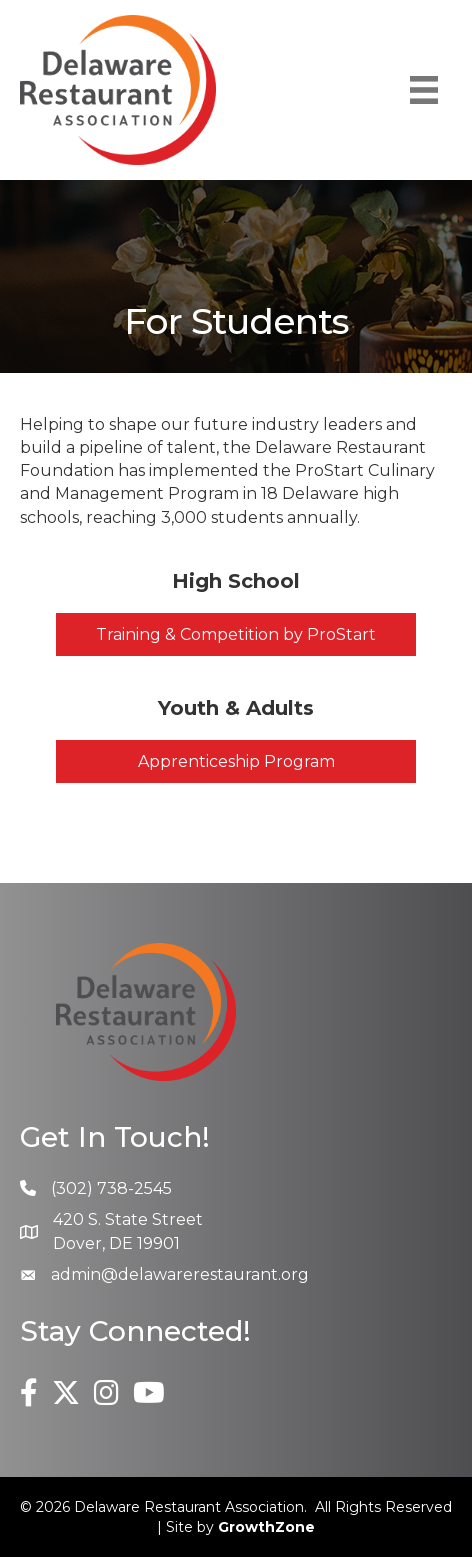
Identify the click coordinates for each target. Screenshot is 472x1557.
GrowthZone (266, 1527)
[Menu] (424, 90)
